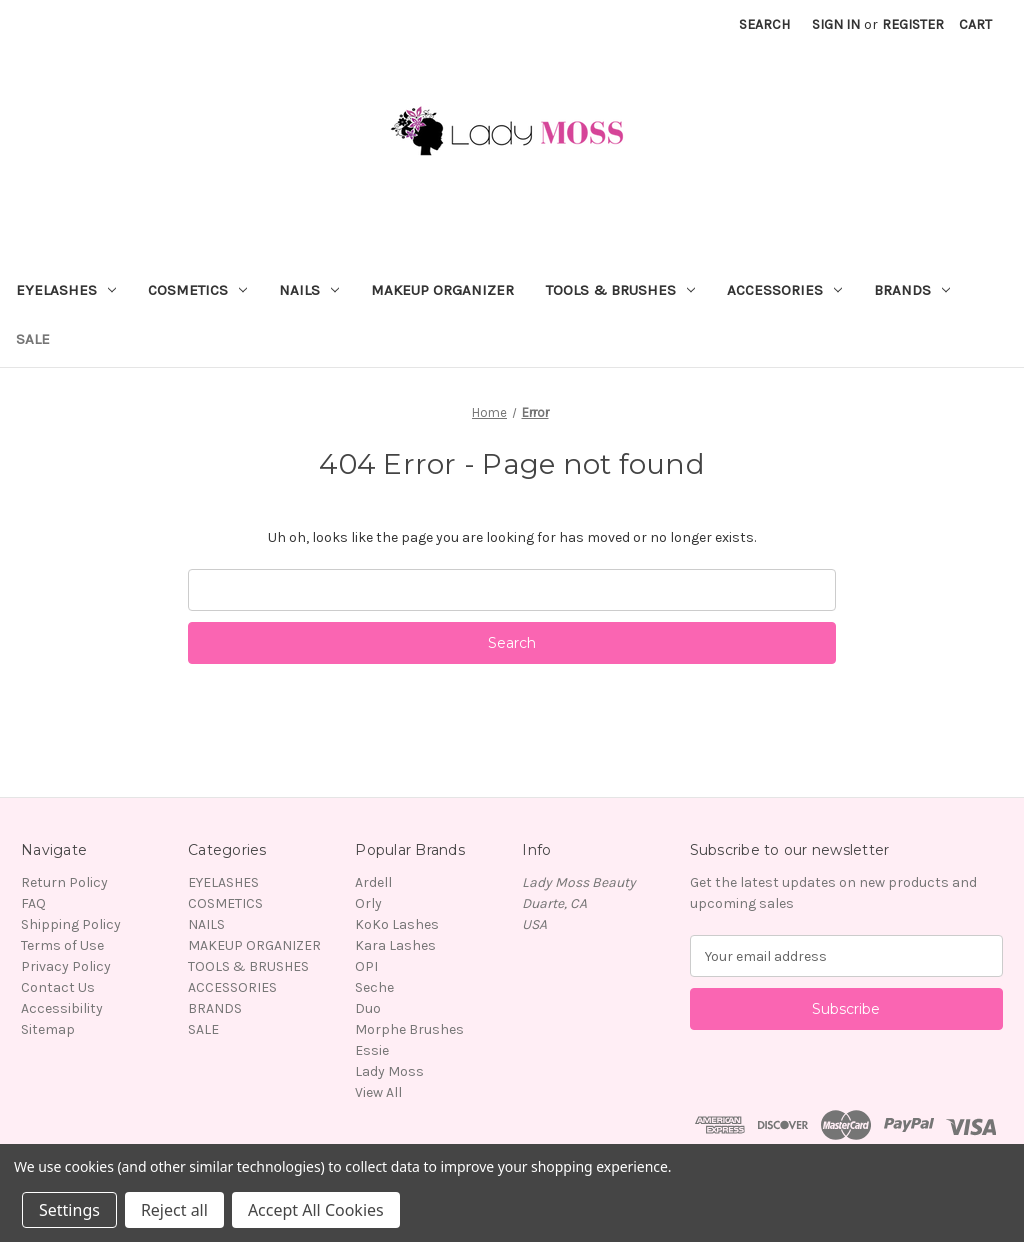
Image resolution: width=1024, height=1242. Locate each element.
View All (378, 1092)
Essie (372, 1050)
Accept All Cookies (316, 1210)
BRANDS (912, 290)
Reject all (174, 1210)
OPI (366, 966)
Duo (368, 1008)
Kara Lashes (395, 945)
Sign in (836, 24)
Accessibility (62, 1008)
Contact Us (58, 987)
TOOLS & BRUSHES (620, 290)
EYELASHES (66, 290)
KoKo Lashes (397, 924)
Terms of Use (62, 945)
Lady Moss (389, 1071)
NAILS (309, 290)
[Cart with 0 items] (975, 24)
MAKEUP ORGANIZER (442, 290)
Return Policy (64, 882)
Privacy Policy (66, 966)
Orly (368, 903)
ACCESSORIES (784, 290)
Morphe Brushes (409, 1029)
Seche (374, 987)
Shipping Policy (71, 924)
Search (764, 24)
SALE (33, 339)
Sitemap (48, 1029)
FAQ (33, 903)
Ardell (373, 882)
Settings (69, 1210)
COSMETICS (197, 290)
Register (913, 24)
